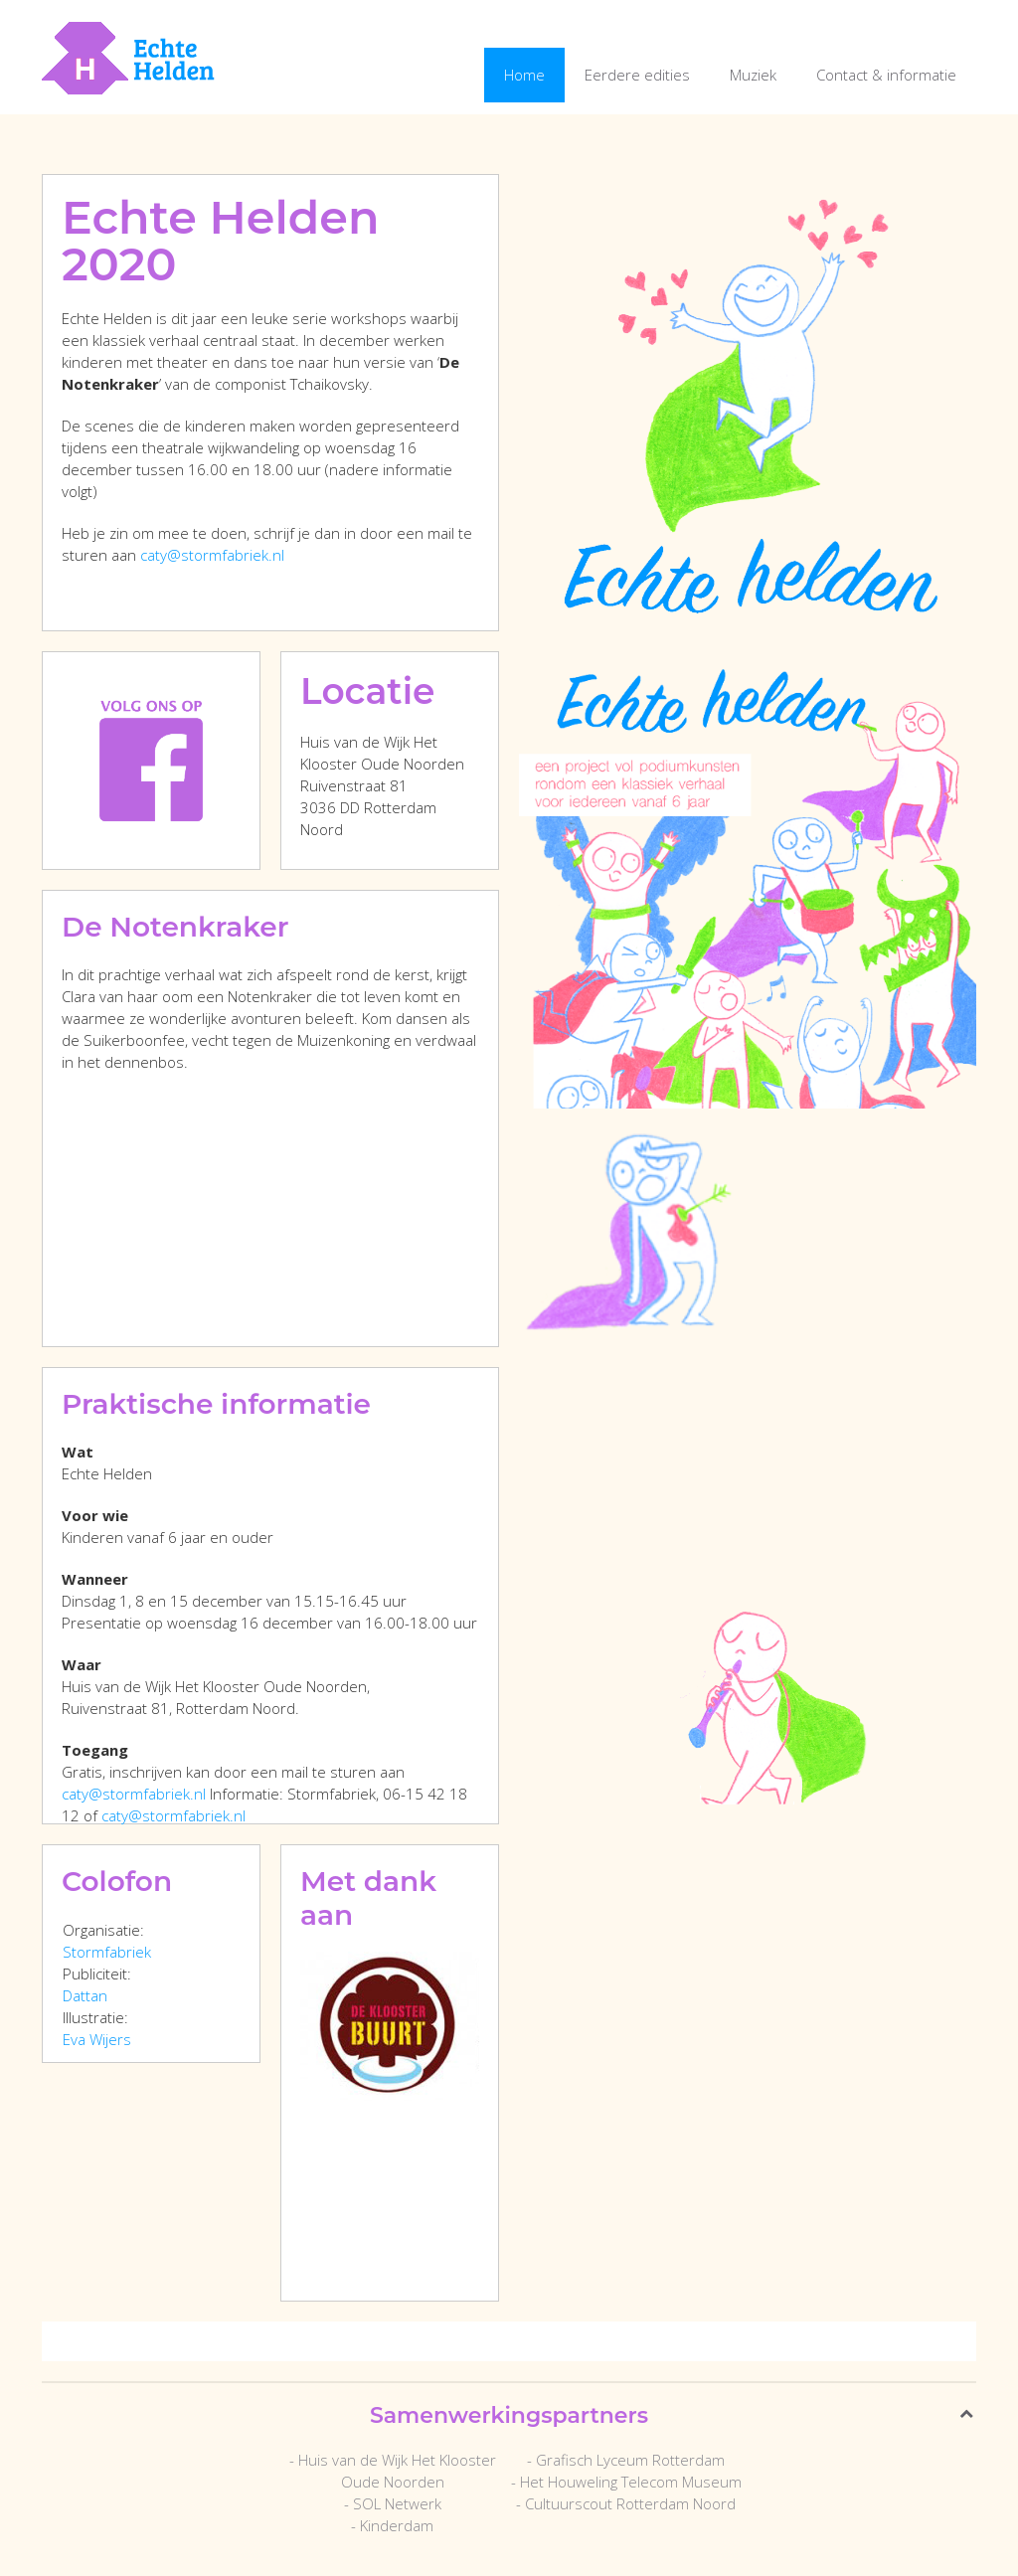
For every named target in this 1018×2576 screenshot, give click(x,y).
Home (524, 75)
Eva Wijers (97, 2039)
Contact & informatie (886, 75)
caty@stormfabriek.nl (212, 555)
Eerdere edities (637, 75)
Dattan (85, 1995)
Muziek (753, 75)
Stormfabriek (107, 1952)
